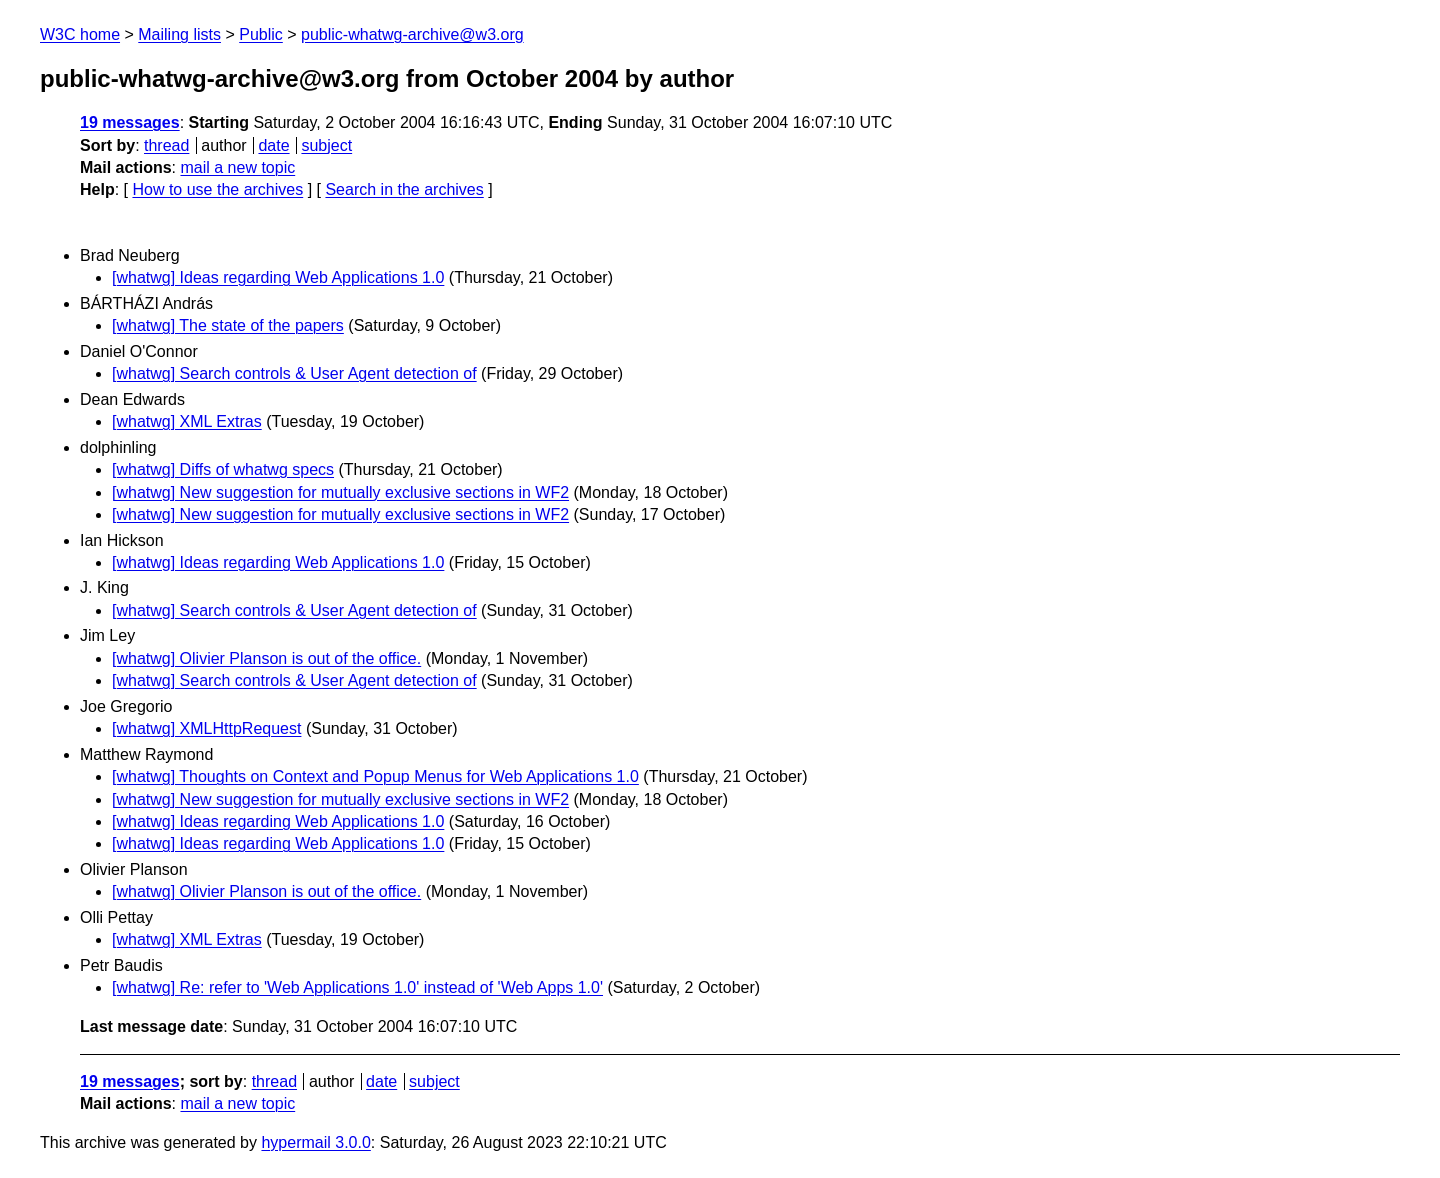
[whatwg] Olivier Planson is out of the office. (266, 658)
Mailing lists (179, 34)
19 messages (130, 122)
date (273, 145)
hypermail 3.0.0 (315, 1142)
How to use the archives (217, 189)
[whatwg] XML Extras (187, 421)
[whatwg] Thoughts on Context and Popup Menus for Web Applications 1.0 (375, 776)
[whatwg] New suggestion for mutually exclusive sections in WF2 (340, 492)
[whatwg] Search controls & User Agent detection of (294, 373)
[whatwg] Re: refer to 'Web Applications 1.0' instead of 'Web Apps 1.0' (357, 987)
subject (326, 145)
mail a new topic (237, 167)
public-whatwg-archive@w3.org (412, 34)
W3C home (80, 34)
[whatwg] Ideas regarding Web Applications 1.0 (278, 277)
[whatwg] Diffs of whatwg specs (223, 469)
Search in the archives (404, 189)
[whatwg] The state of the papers (228, 325)
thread (166, 145)
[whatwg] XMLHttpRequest (206, 728)
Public (261, 34)
